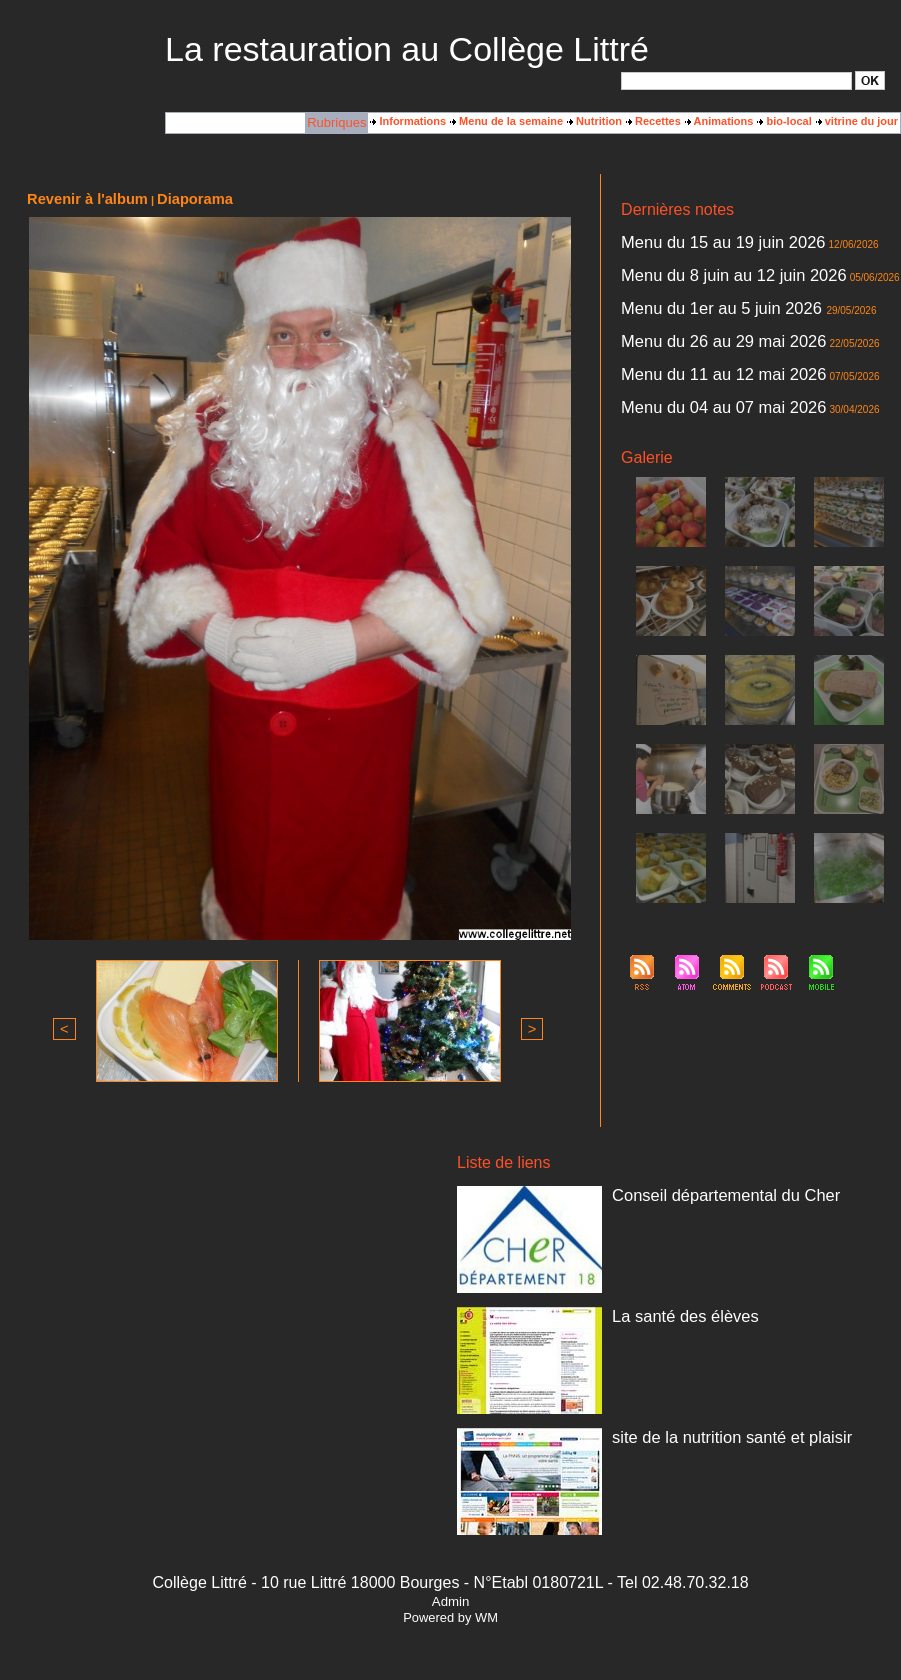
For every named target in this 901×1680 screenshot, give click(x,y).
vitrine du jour (857, 121)
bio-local (784, 121)
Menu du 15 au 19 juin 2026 (689, 239)
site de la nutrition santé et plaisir (692, 1430)
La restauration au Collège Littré (407, 49)
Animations (719, 121)
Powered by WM (451, 1613)
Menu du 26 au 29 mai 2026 (689, 317)
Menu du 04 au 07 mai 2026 (689, 369)
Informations (408, 121)
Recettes (653, 121)
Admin (450, 1596)
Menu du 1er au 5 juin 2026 (689, 291)
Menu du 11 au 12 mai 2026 (689, 343)
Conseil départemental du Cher (688, 1188)
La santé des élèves (661, 1309)
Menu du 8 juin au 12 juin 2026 (696, 265)
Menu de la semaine (506, 121)
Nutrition (594, 121)
